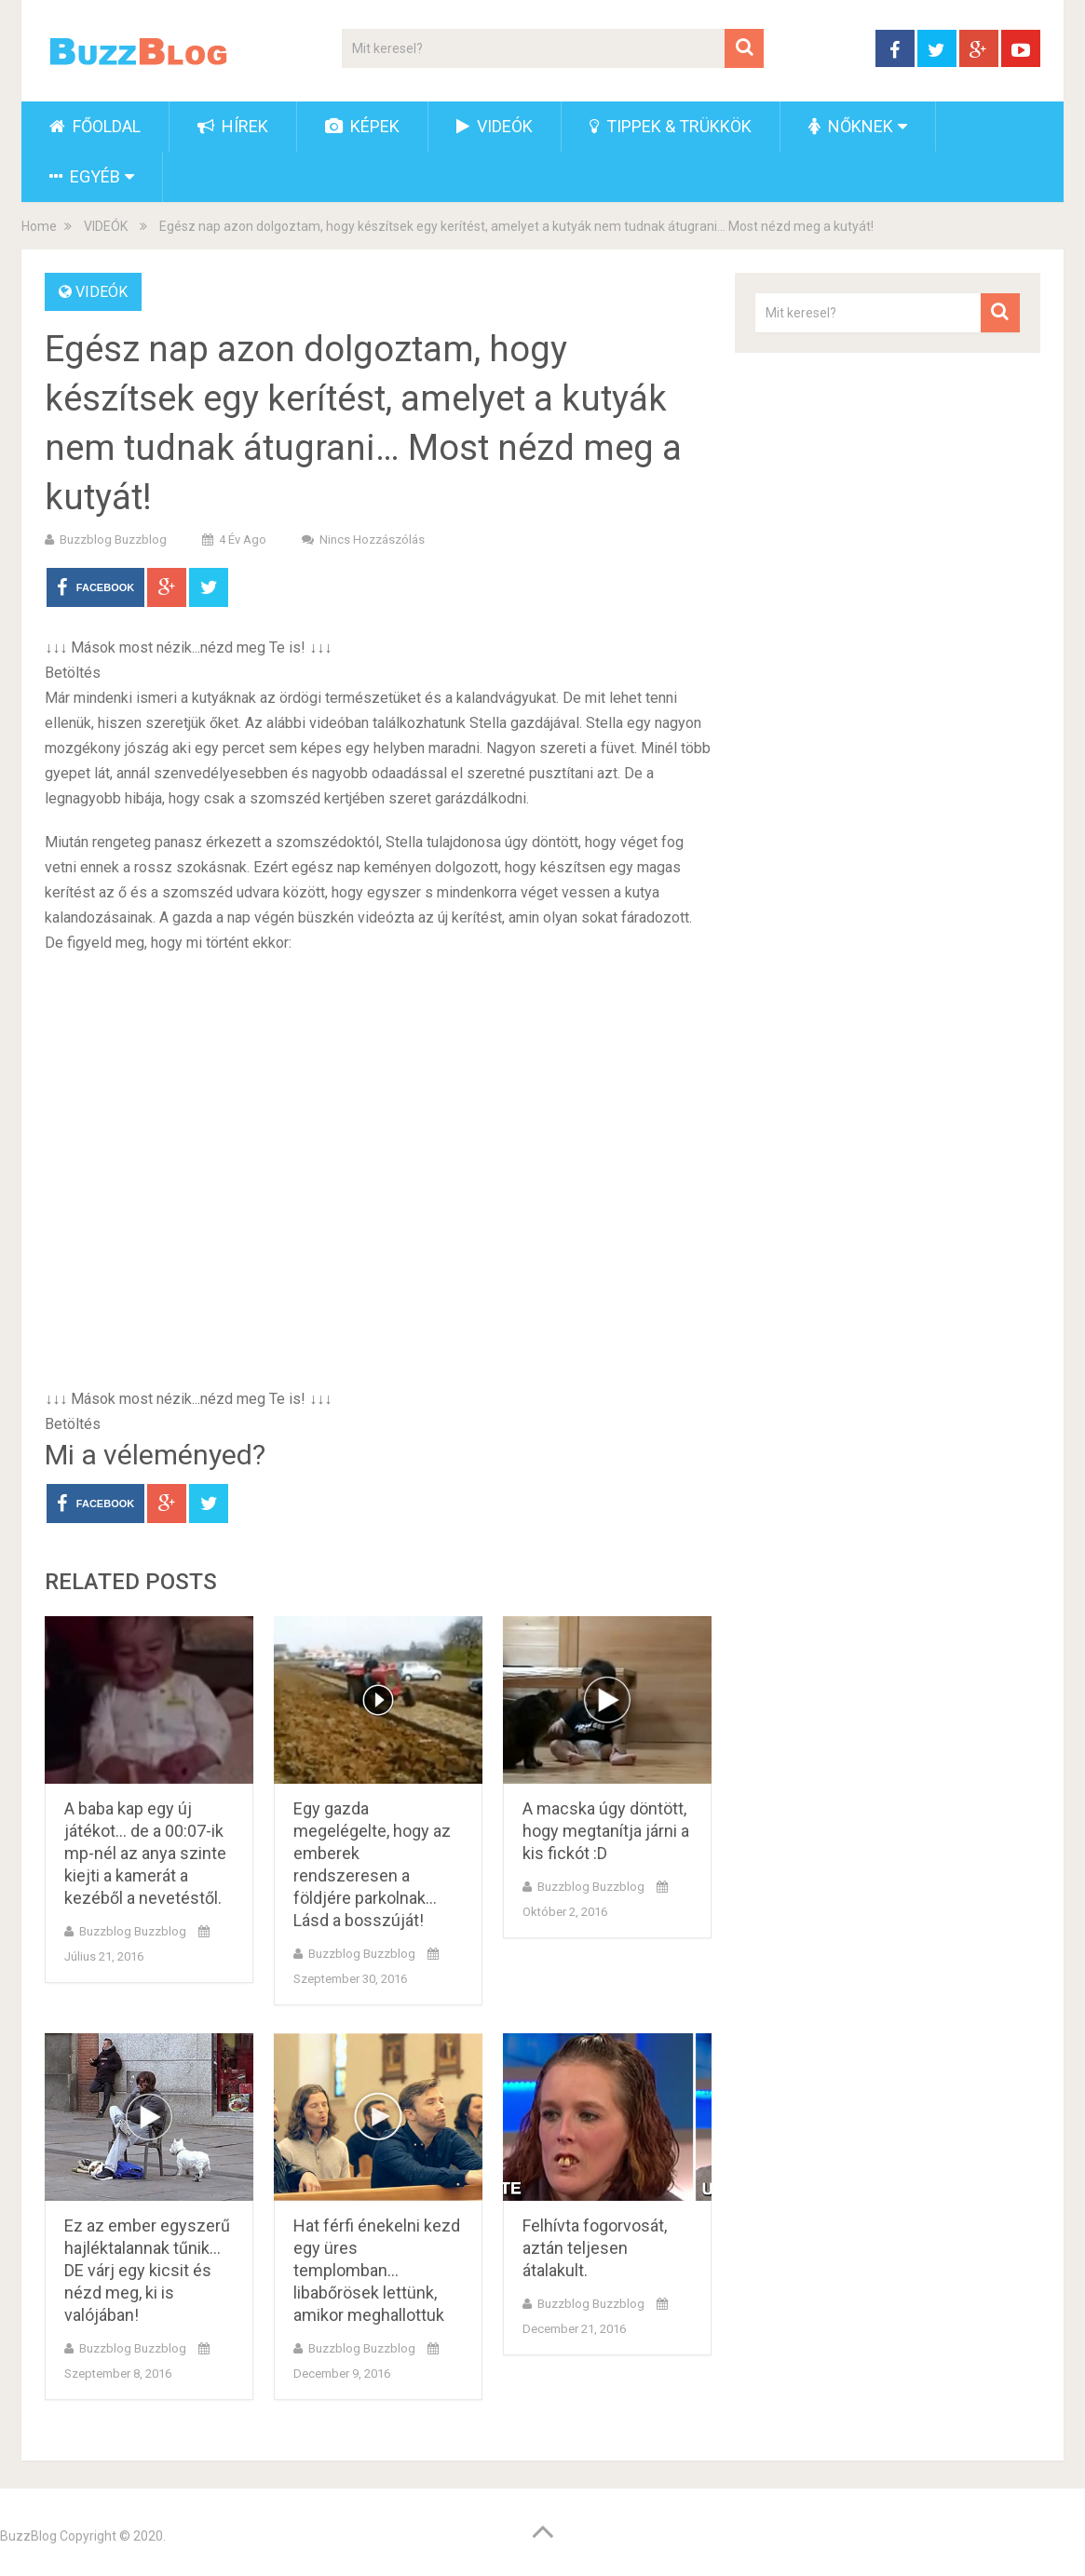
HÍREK (232, 126)
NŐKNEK (850, 126)
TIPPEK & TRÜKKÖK (671, 126)
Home (39, 226)
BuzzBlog (28, 2536)
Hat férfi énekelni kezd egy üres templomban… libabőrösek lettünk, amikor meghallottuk (376, 2270)
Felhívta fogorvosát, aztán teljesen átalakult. (594, 2248)
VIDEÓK (494, 126)
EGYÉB (84, 176)
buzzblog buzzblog (113, 539)
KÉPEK (362, 126)
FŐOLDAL (95, 126)
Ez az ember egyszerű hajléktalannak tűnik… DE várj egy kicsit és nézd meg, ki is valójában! (147, 2270)
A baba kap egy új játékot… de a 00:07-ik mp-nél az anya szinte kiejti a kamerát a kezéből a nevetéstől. (145, 1853)
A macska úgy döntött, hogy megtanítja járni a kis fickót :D (605, 1831)
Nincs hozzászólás (372, 539)
